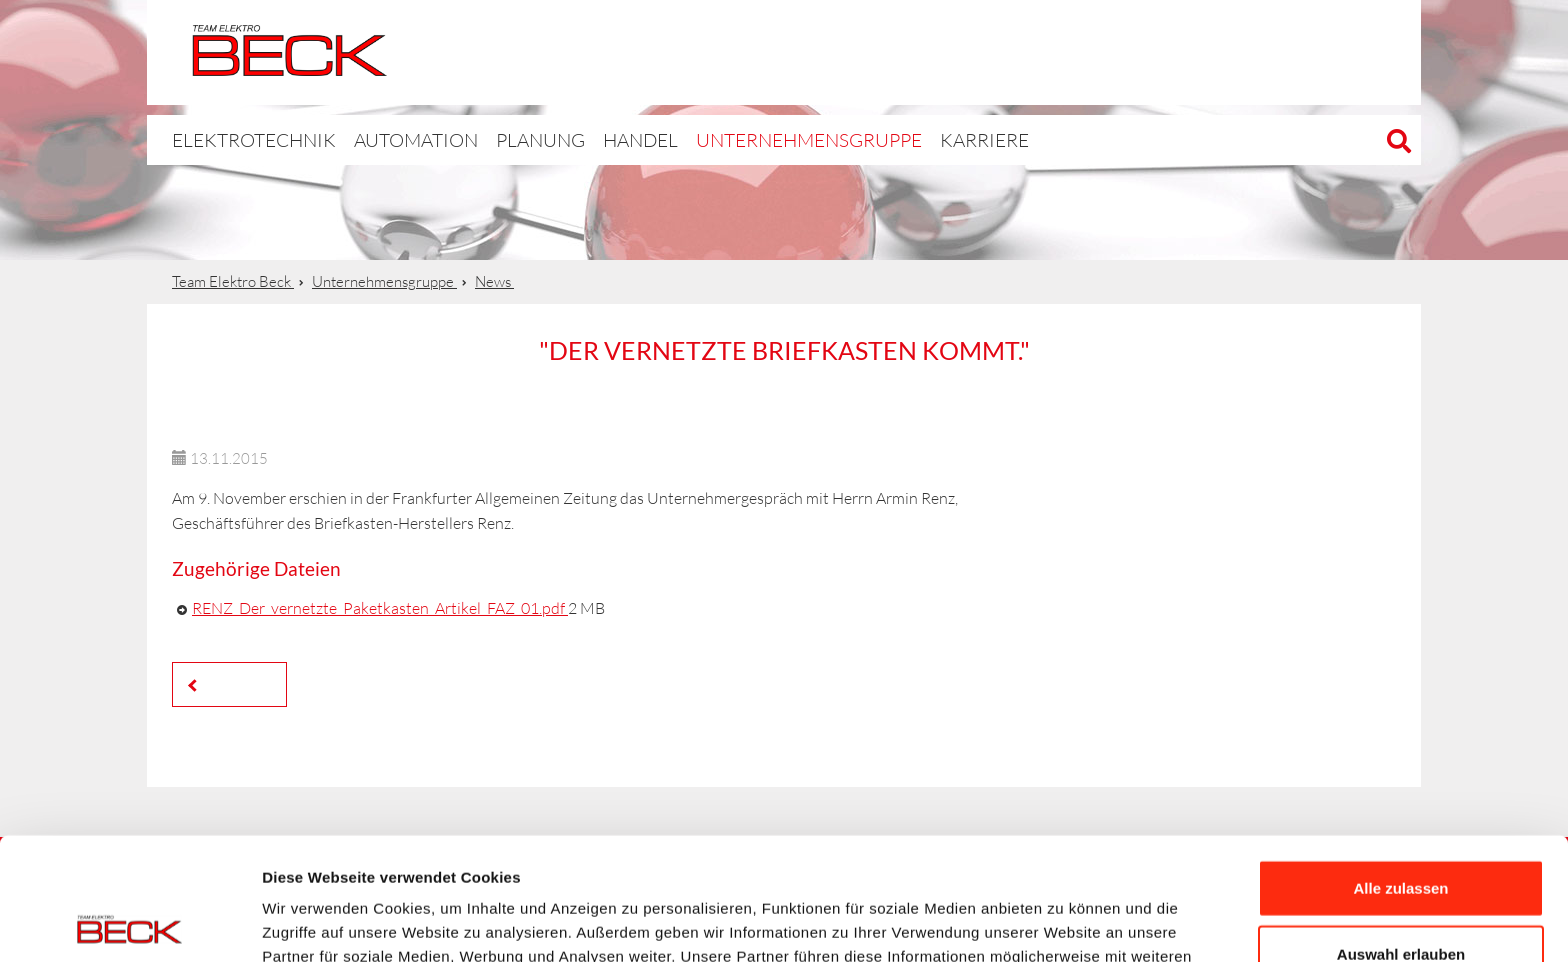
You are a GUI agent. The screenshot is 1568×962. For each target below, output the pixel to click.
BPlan (1141, 52)
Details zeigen (1063, 922)
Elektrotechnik (956, 52)
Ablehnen (1401, 896)
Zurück (235, 683)
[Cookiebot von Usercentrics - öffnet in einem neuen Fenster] (129, 923)
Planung (497, 139)
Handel (594, 139)
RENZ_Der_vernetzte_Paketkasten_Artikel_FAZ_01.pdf (380, 608)
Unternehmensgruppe (744, 139)
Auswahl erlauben (1401, 831)
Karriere (898, 139)
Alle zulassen (1400, 765)
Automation (1326, 52)
